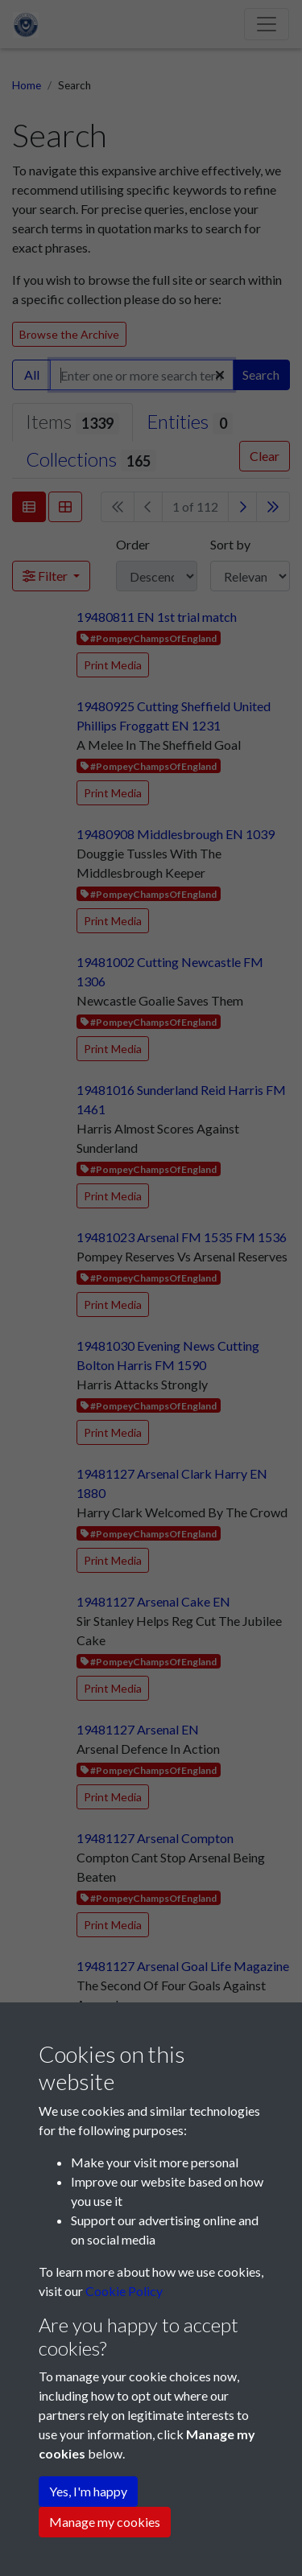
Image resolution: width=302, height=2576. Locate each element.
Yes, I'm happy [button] (88, 2491)
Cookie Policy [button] (124, 2290)
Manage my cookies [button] (104, 2521)
